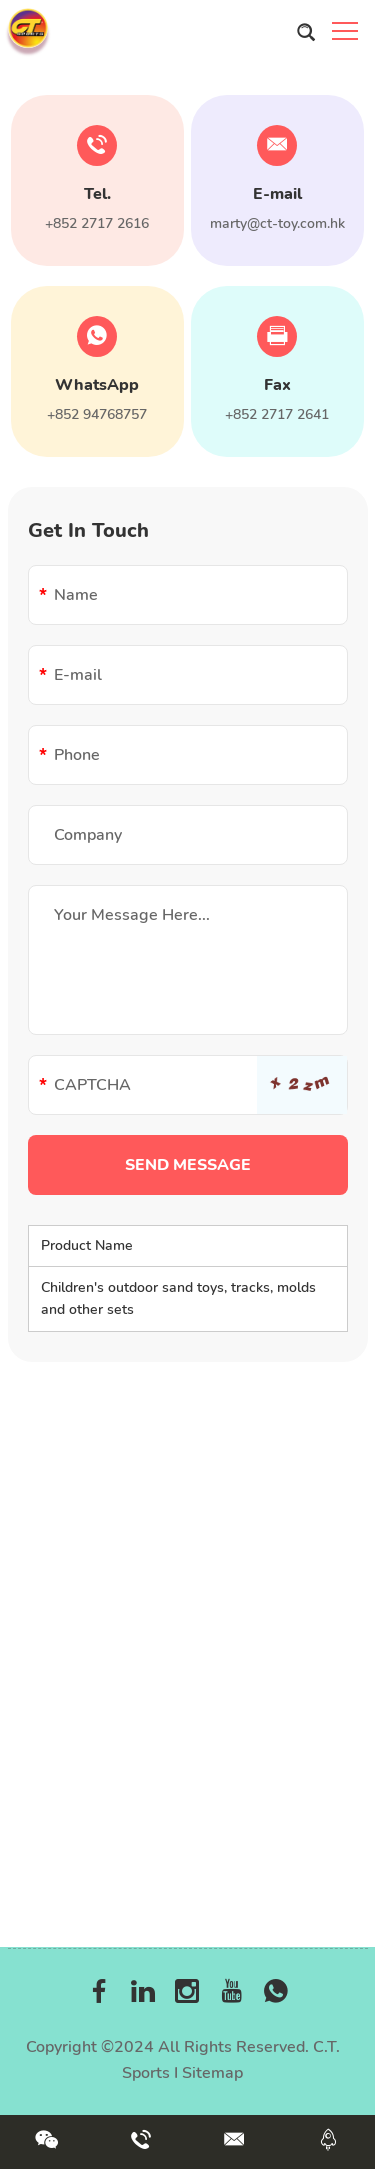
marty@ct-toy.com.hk (277, 223)
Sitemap (212, 2073)
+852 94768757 (97, 414)
